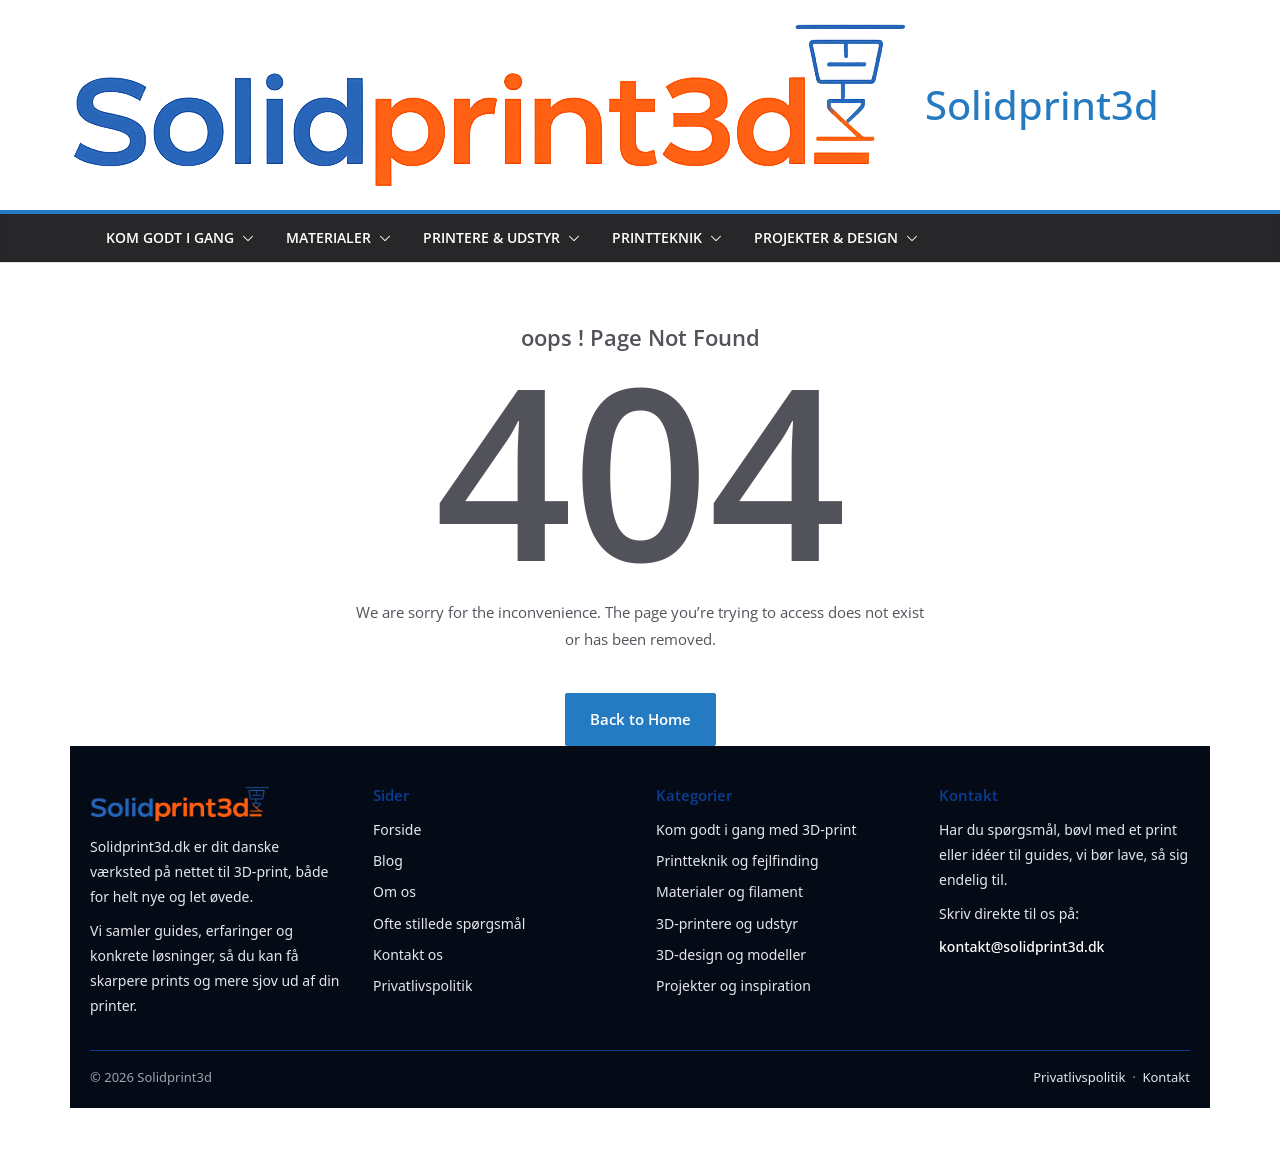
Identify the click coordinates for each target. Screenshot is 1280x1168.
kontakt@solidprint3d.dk (1021, 946)
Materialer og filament (729, 891)
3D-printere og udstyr (727, 923)
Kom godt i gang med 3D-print (756, 829)
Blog (388, 860)
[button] (244, 238)
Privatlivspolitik (422, 985)
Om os (394, 891)
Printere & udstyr (491, 237)
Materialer (328, 237)
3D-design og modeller (731, 954)
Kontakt (1166, 1077)
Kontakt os (408, 954)
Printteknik (657, 237)
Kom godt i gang (170, 237)
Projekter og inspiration (733, 985)
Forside (397, 829)
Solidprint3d (1042, 104)
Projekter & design (826, 237)
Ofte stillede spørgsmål (449, 923)
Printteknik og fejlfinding (737, 860)
